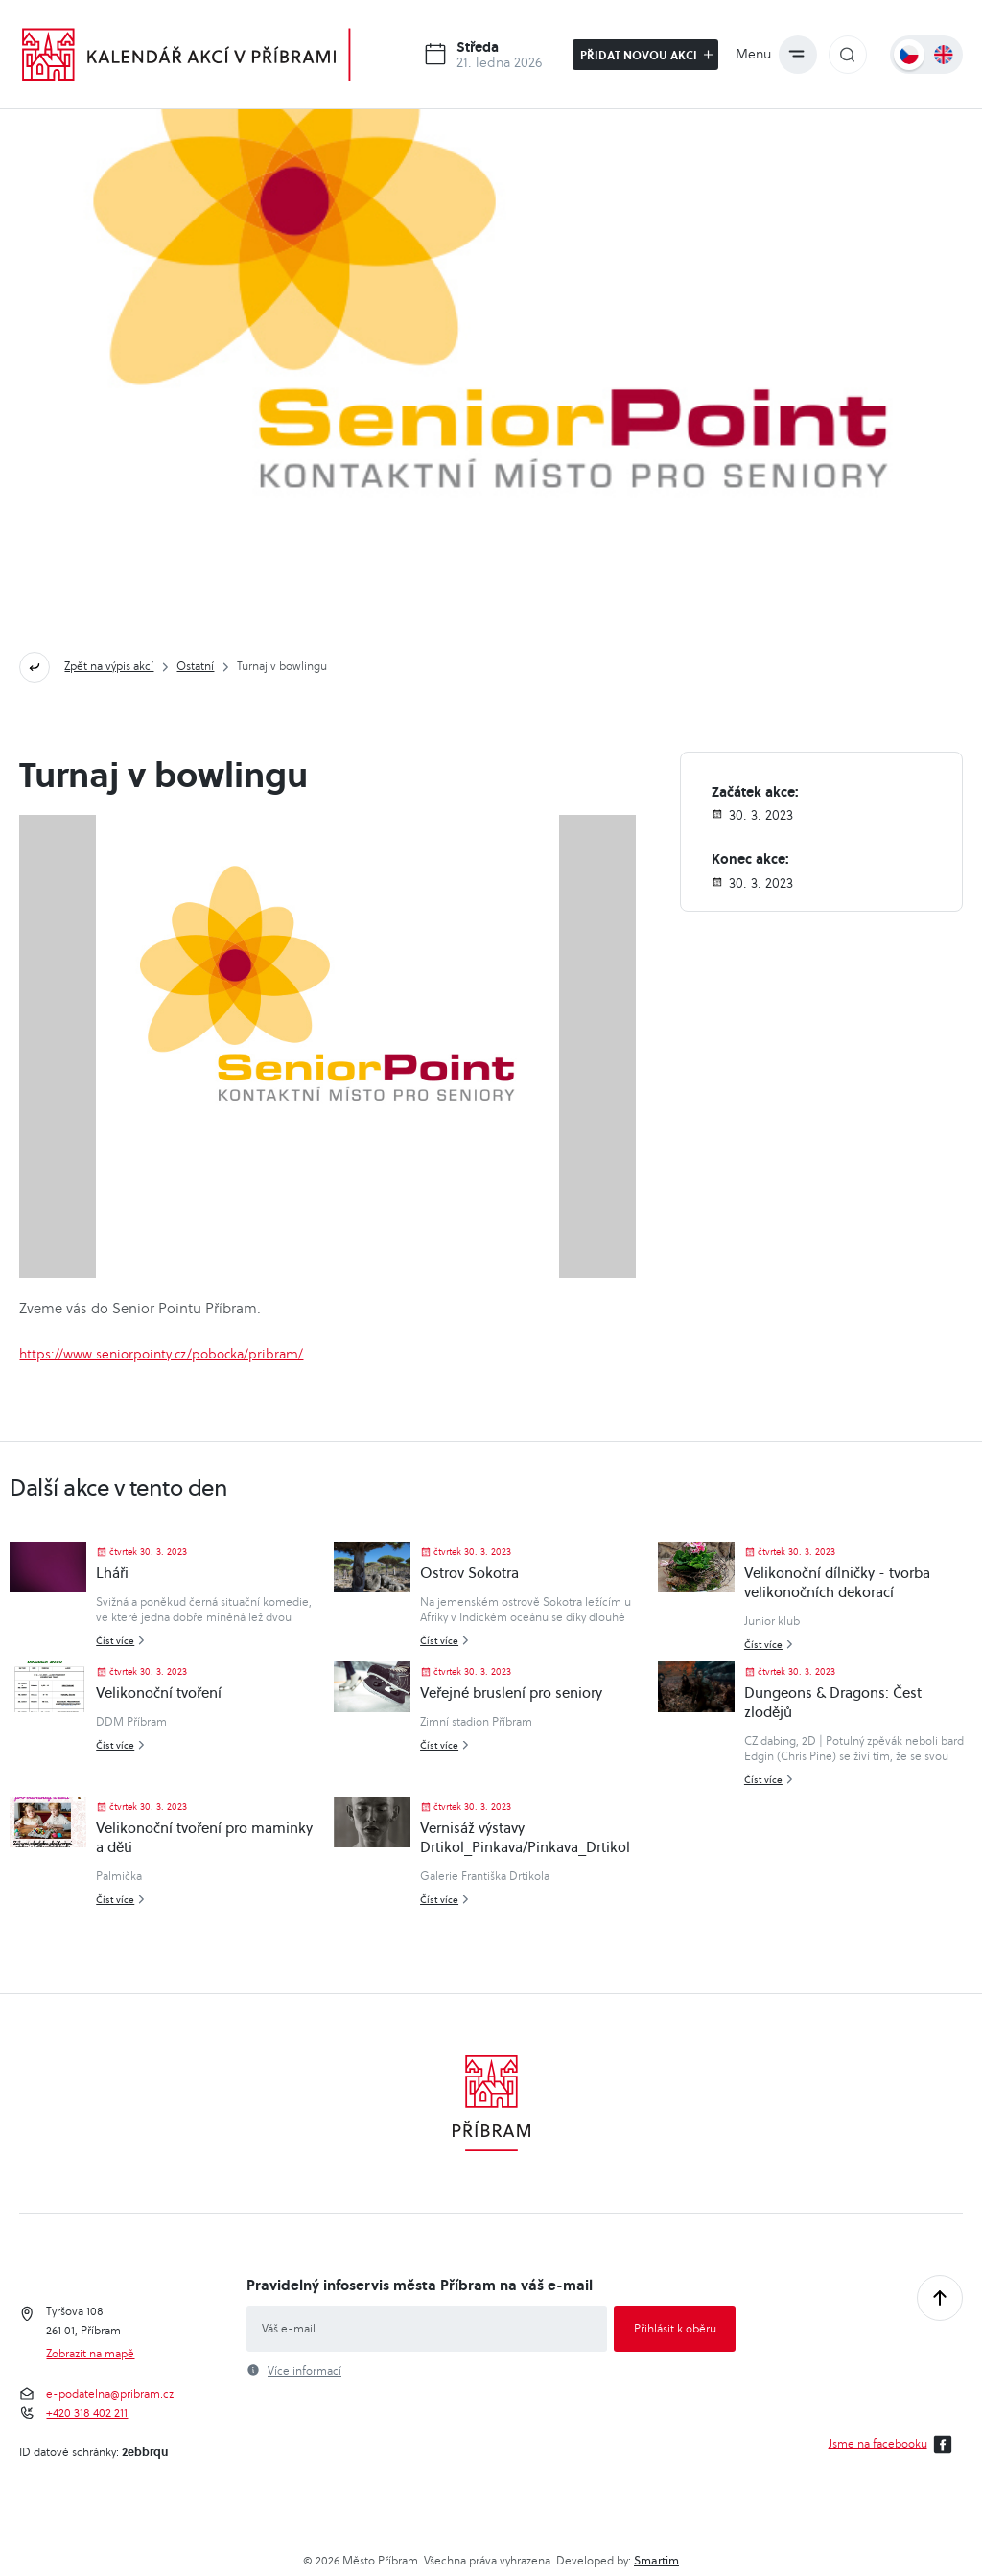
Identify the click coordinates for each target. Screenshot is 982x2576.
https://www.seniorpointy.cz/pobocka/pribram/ (161, 1353)
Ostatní (195, 666)
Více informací (304, 2371)
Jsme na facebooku (893, 2444)
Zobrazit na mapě (90, 2353)
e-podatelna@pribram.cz (110, 2394)
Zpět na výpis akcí (108, 666)
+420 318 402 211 (87, 2413)
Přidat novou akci (646, 54)
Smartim (656, 2560)
